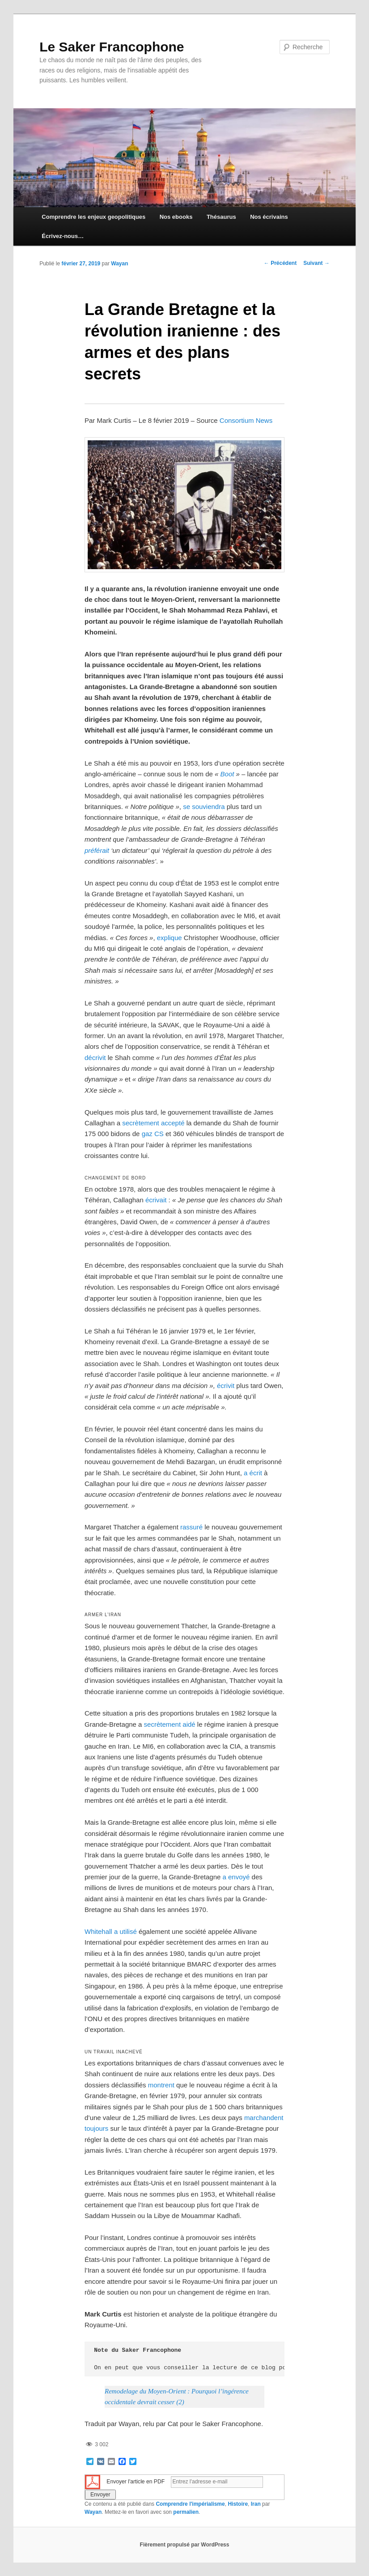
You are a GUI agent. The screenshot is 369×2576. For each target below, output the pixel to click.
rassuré (191, 1527)
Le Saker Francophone (111, 46)
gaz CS (153, 1133)
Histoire (238, 2504)
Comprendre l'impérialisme (190, 2504)
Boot (227, 774)
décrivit (95, 1057)
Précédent (280, 263)
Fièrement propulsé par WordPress (184, 2545)
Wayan (119, 263)
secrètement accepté (153, 1123)
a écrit (253, 1473)
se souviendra (204, 806)
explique (169, 937)
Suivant (316, 263)
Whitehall (98, 1931)
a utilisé (125, 1931)
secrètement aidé (169, 1724)
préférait (97, 850)
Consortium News (246, 420)
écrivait (156, 1200)
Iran (256, 2504)
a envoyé (236, 1877)
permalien (186, 2512)
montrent (161, 2085)
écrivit (225, 1385)
